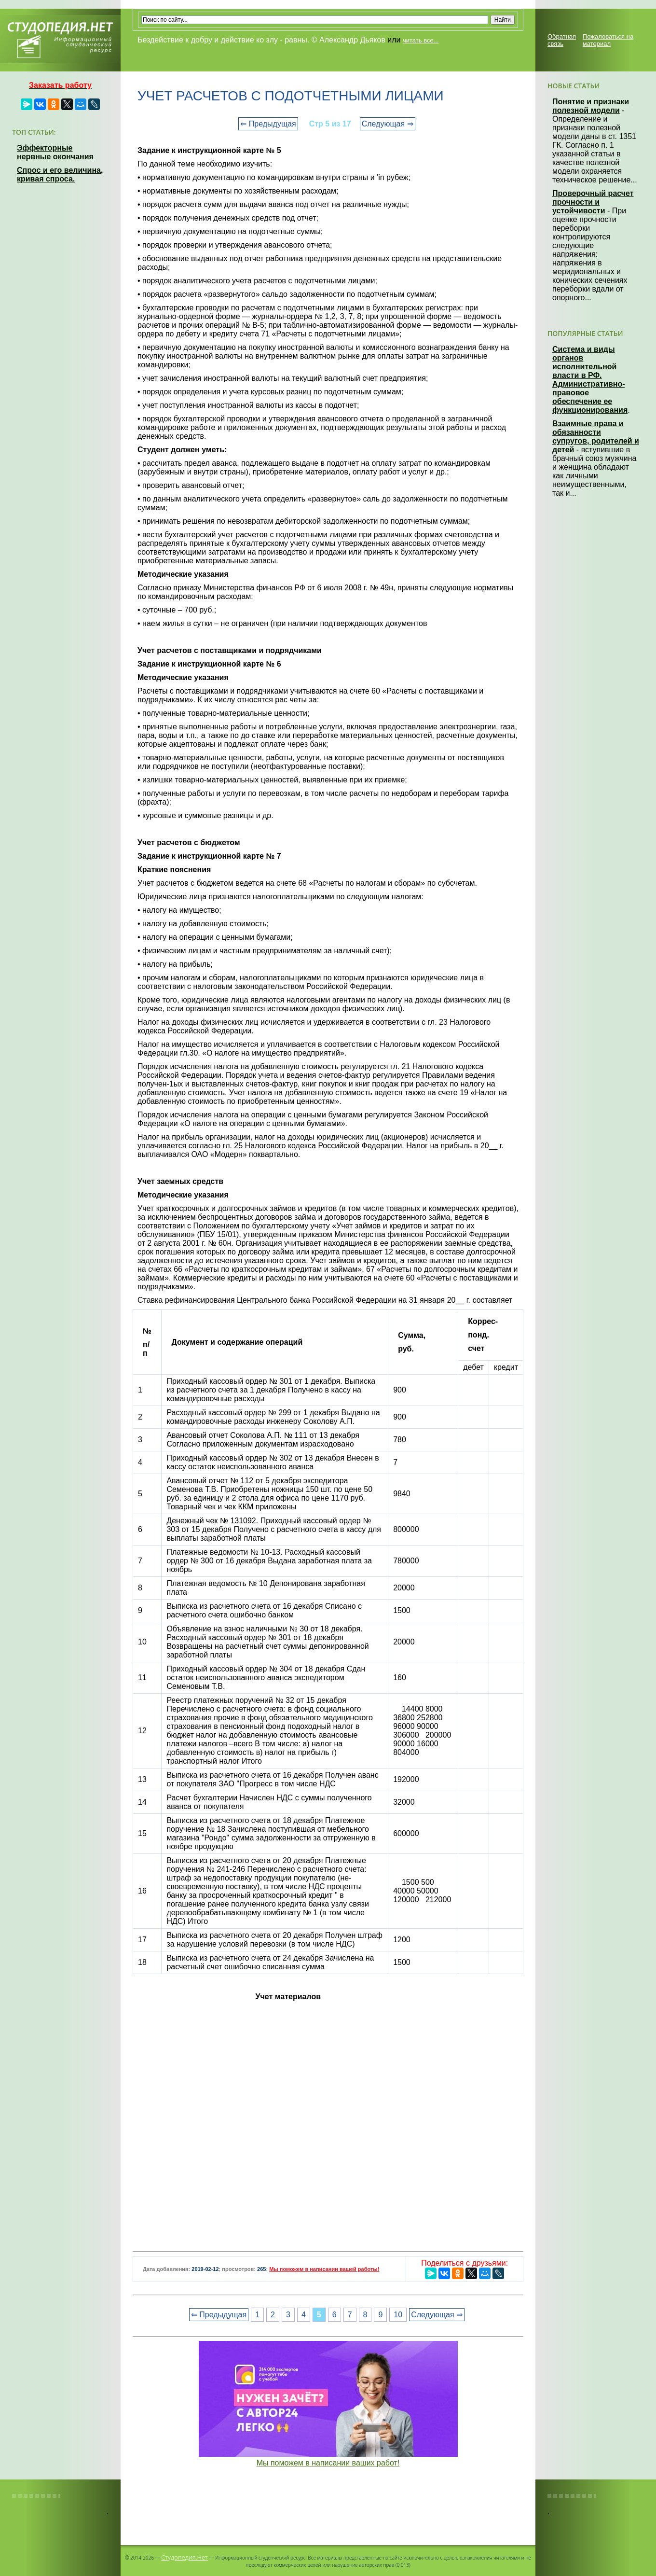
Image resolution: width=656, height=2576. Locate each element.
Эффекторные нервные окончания (55, 152)
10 (398, 2315)
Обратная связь (561, 40)
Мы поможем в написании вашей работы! (324, 2269)
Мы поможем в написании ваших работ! (328, 2463)
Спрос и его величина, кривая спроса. (60, 174)
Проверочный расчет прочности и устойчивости (593, 202)
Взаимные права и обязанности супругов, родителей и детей (595, 436)
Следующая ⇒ (387, 124)
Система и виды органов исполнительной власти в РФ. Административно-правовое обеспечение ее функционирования (590, 379)
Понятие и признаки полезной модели (590, 105)
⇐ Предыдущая (268, 124)
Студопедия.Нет (184, 2557)
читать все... (420, 40)
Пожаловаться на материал (608, 40)
